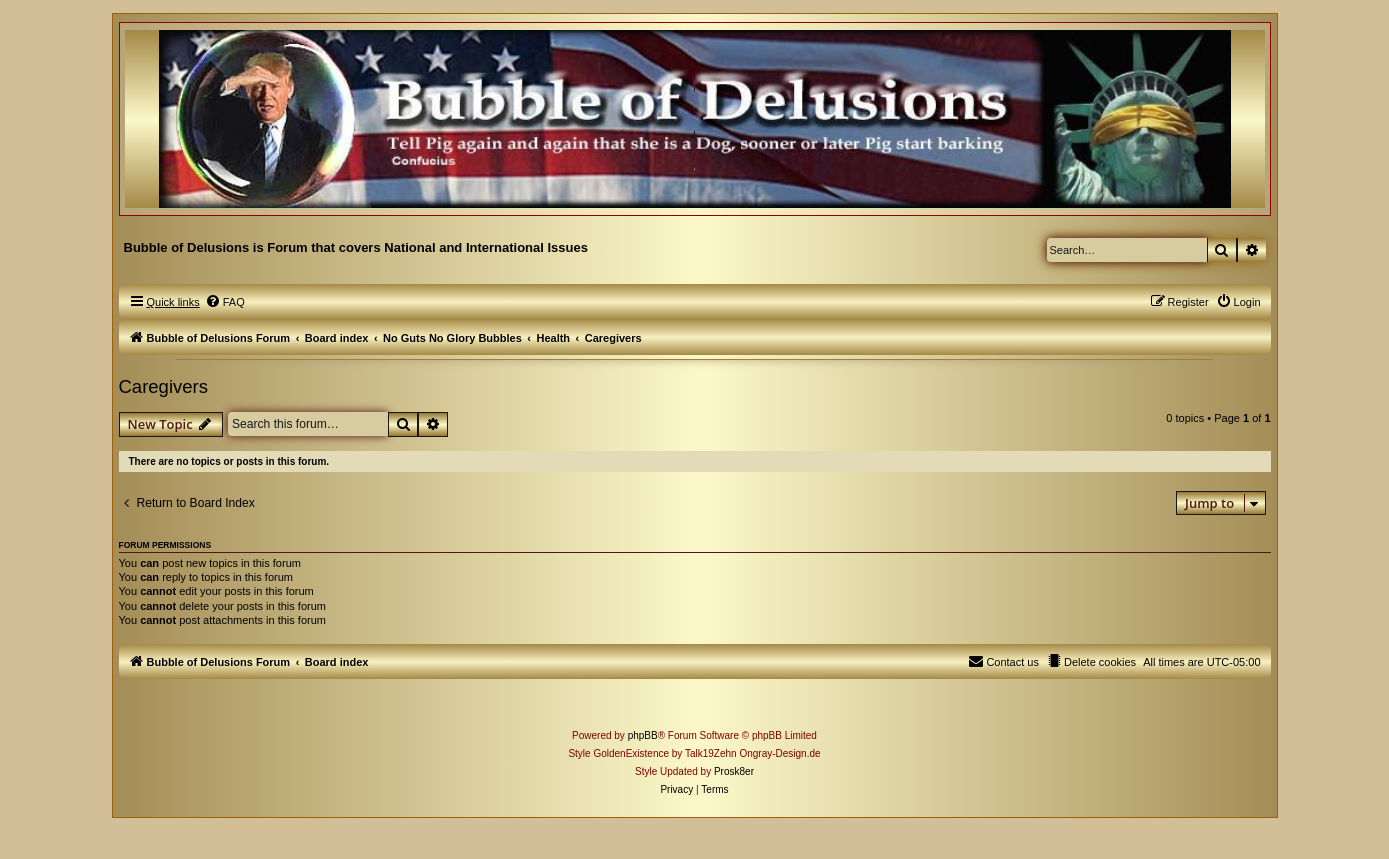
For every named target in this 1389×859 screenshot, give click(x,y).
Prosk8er (734, 771)
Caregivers (163, 386)
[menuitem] (225, 302)
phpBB (643, 735)
